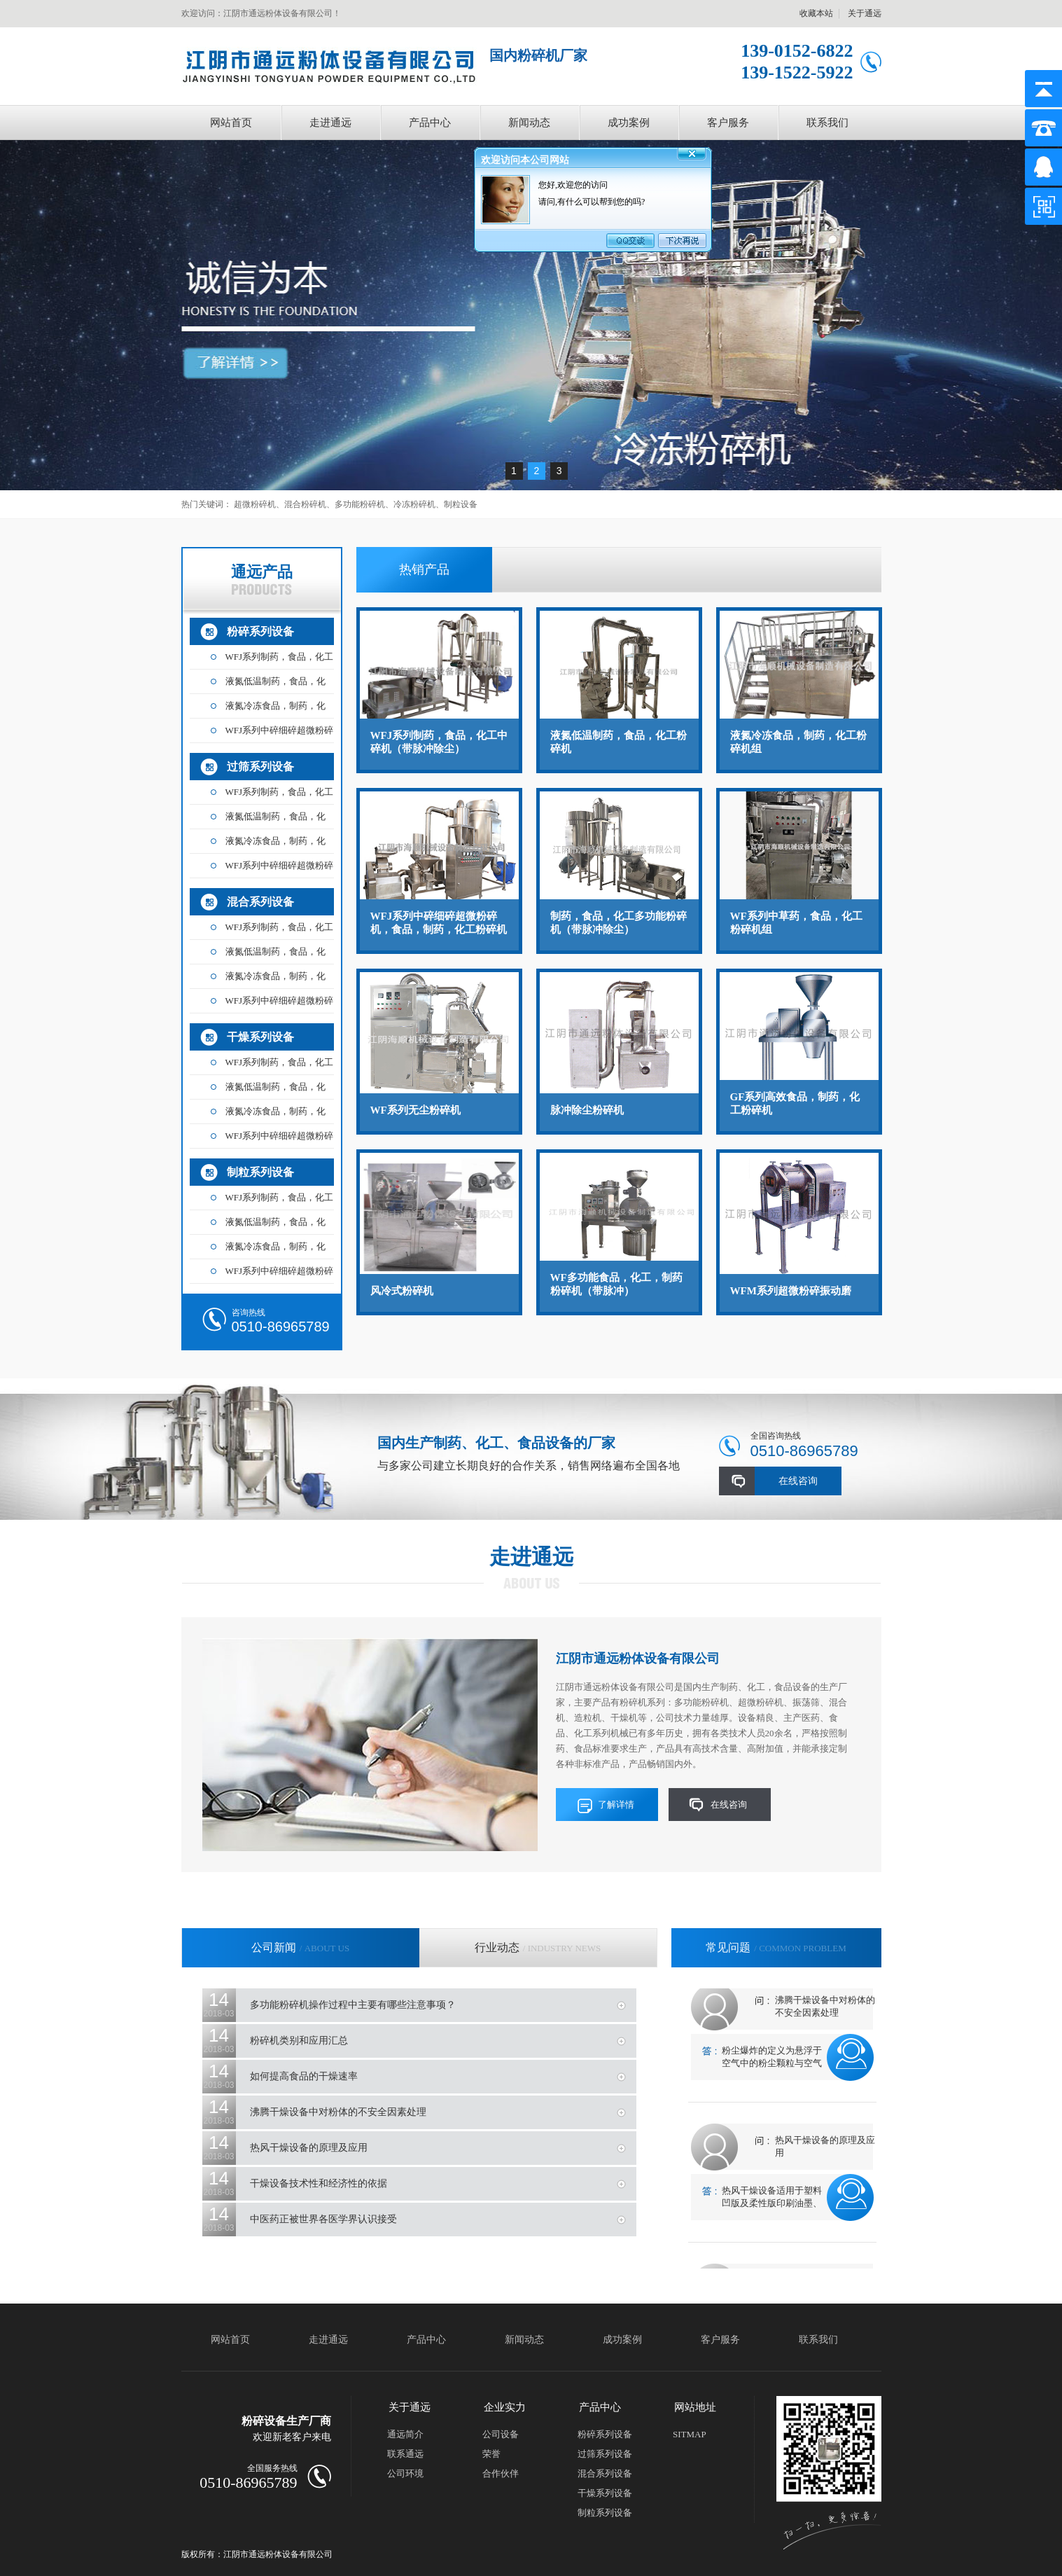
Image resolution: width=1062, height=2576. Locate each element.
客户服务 (728, 122)
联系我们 (827, 122)
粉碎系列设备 (260, 631)
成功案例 (629, 122)
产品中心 (430, 122)
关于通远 (864, 13)
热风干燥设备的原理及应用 (309, 2147)
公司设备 (500, 2434)
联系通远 (405, 2454)
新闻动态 (529, 122)
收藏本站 (816, 13)
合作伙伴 (500, 2473)
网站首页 (231, 122)
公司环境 (405, 2473)
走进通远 (330, 122)
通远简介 (405, 2434)
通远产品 (262, 579)
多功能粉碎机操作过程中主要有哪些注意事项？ (353, 2005)
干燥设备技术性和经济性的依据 (318, 2183)
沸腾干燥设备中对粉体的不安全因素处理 (338, 2112)
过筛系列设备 (260, 767)
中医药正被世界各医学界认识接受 (323, 2219)
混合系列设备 (260, 902)
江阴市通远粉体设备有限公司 (638, 1658)
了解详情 (616, 1804)
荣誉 (491, 2454)
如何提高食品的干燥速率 (304, 2076)
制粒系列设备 (260, 1172)
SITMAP (689, 2434)
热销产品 (424, 569)
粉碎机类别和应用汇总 (299, 2040)
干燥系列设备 (260, 1037)
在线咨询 (798, 1481)
